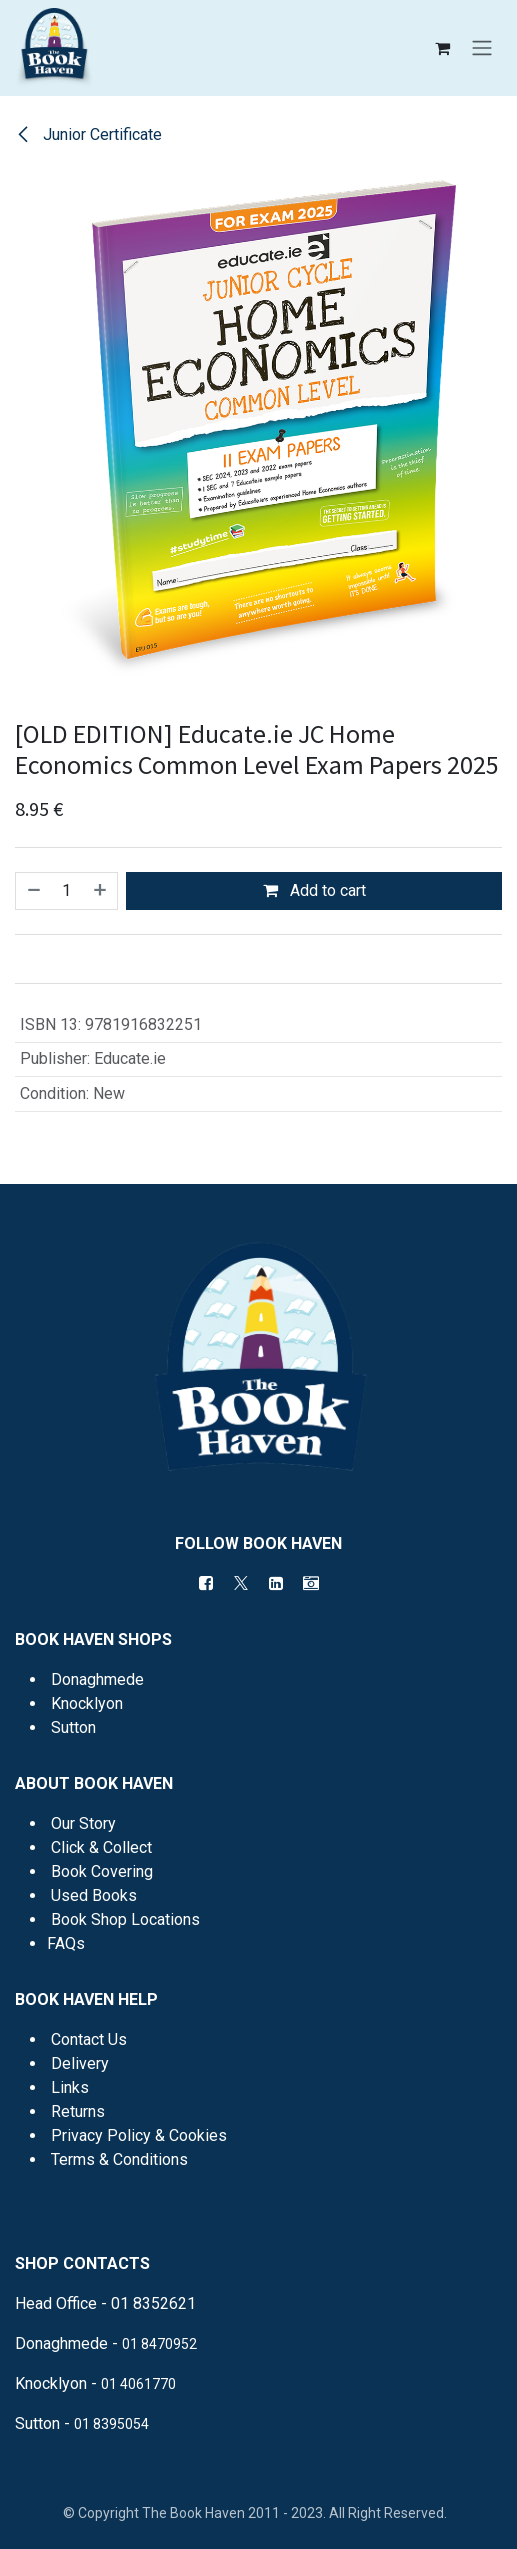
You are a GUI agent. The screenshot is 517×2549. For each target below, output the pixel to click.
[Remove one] (33, 891)
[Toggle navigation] (482, 48)
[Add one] (101, 891)
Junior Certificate (88, 134)
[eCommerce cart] (442, 48)
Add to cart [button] (314, 890)
